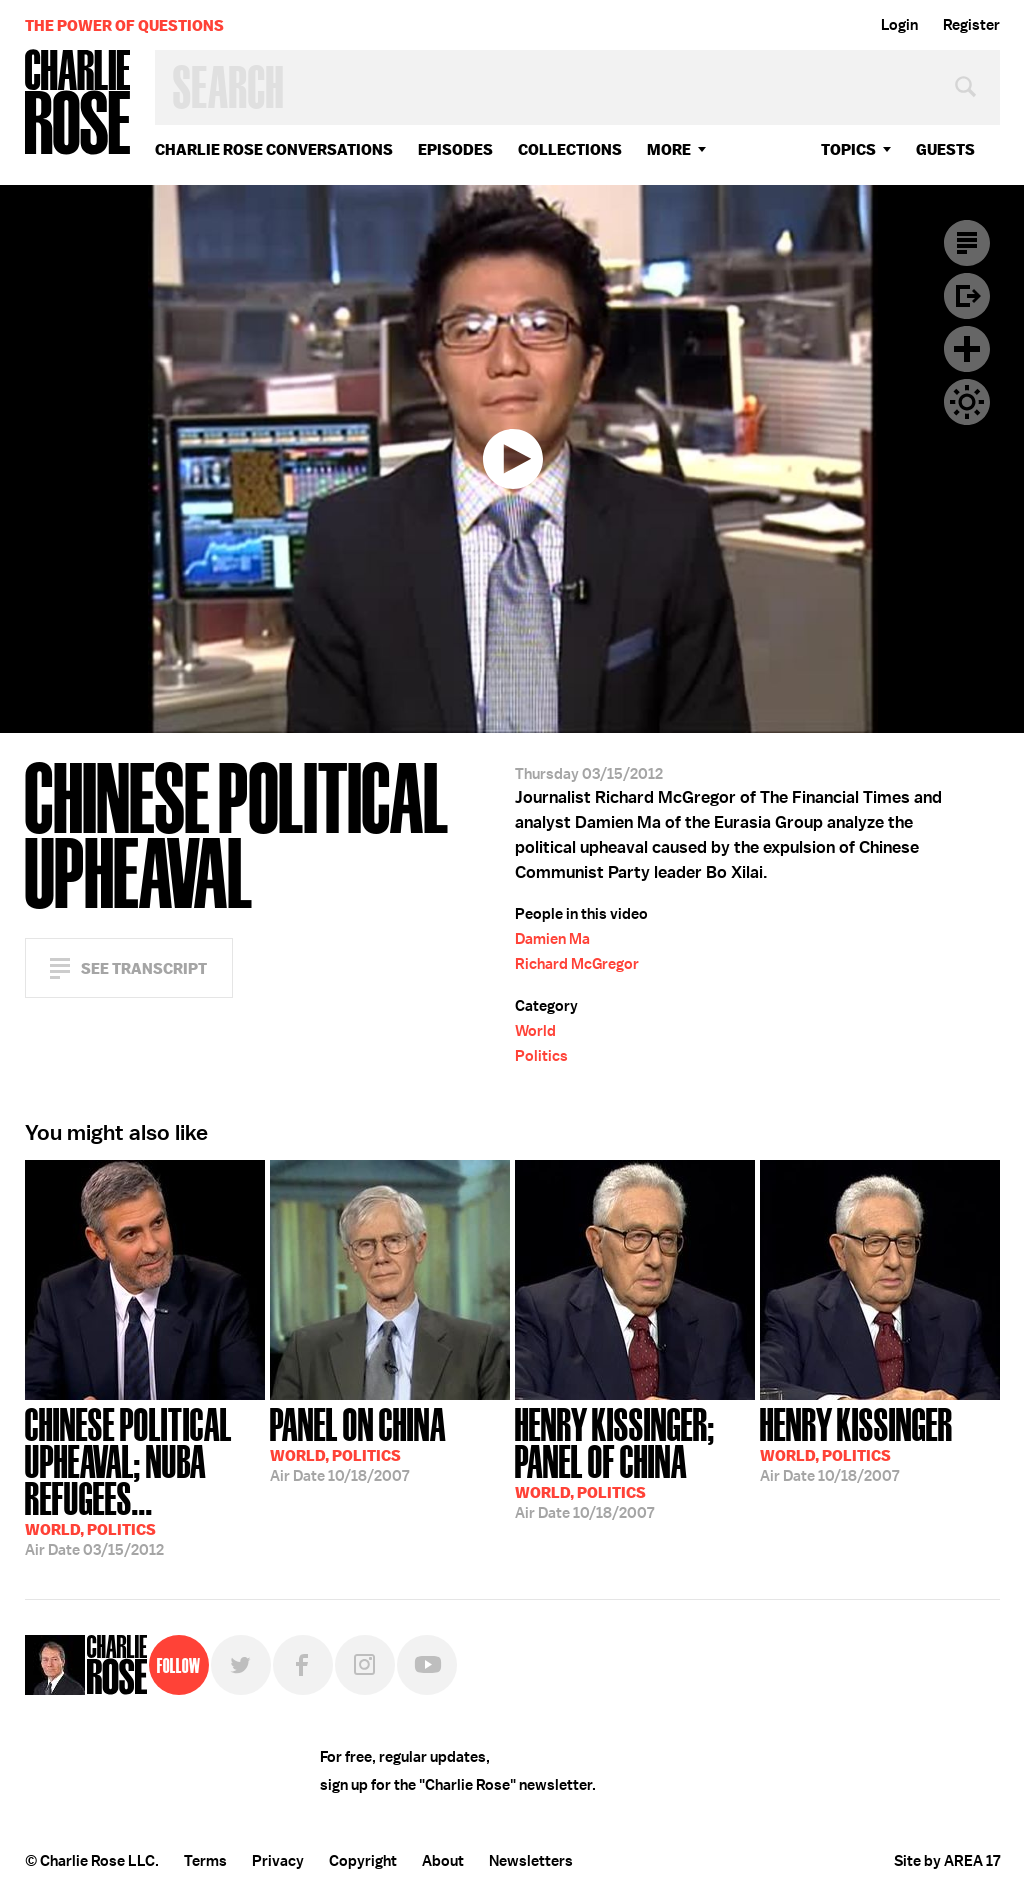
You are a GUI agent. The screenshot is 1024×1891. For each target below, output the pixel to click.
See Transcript (144, 968)
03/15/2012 (145, 1480)
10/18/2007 (358, 1443)
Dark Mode (967, 402)
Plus (967, 349)
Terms (205, 1861)
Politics (541, 1056)
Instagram (365, 1665)
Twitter (241, 1665)
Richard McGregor (577, 964)
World (535, 1031)
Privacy (278, 1861)
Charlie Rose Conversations (274, 149)
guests (945, 149)
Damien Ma (552, 939)
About (443, 1861)
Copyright (363, 1861)
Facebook (303, 1665)
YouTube (427, 1665)
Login (899, 25)
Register (971, 25)
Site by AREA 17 (947, 1861)
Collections (570, 149)
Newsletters (531, 1861)
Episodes (455, 149)
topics (848, 149)
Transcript (967, 243)
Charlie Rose (78, 103)
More (669, 149)
